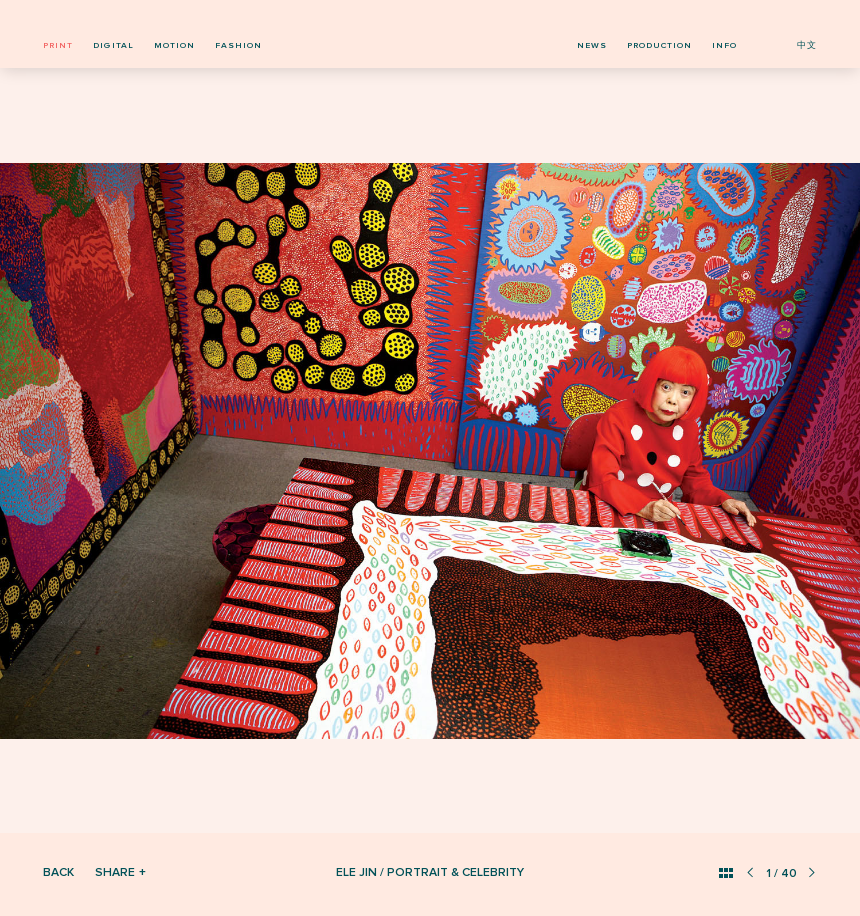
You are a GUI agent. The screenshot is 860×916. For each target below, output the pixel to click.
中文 (807, 45)
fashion (238, 45)
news (592, 45)
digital (113, 45)
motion (174, 45)
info (724, 45)
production (659, 45)
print (58, 45)
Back (58, 872)
